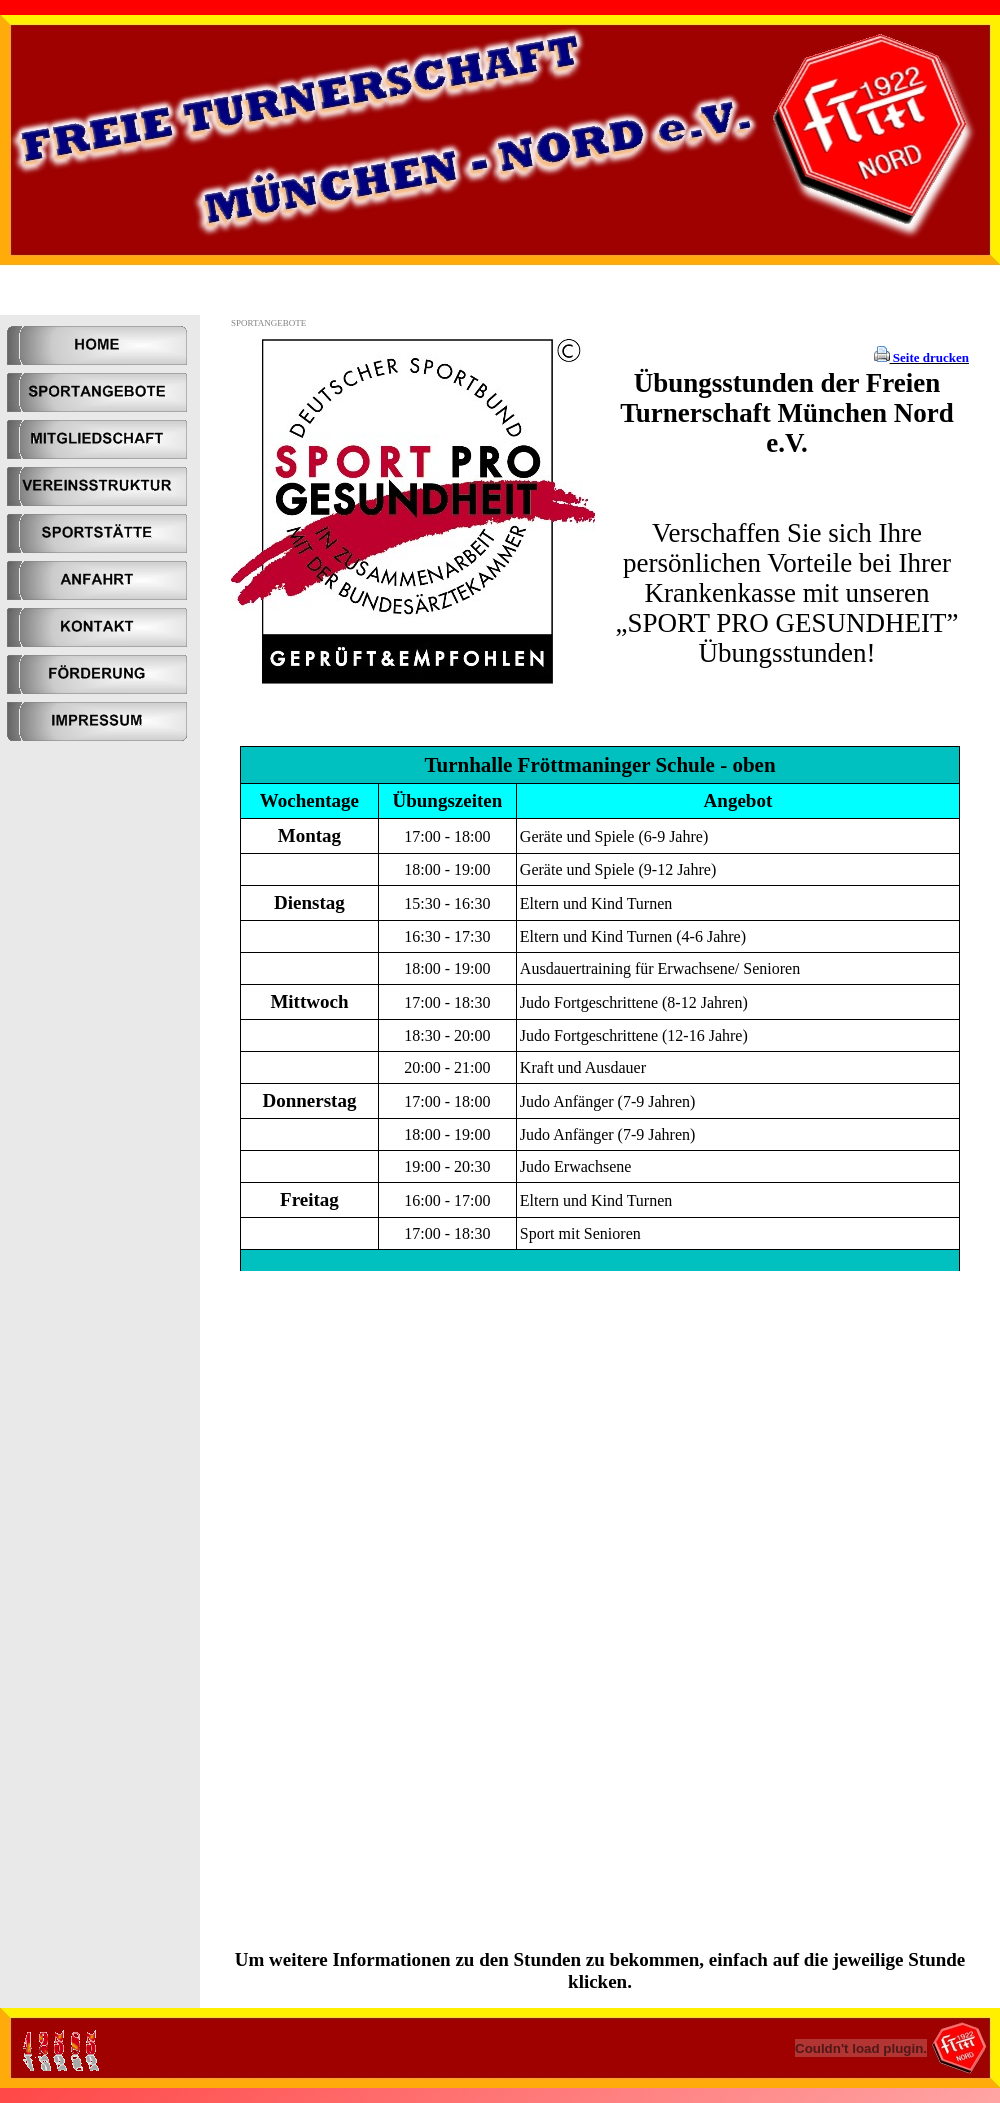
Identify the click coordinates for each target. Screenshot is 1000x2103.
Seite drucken (929, 357)
